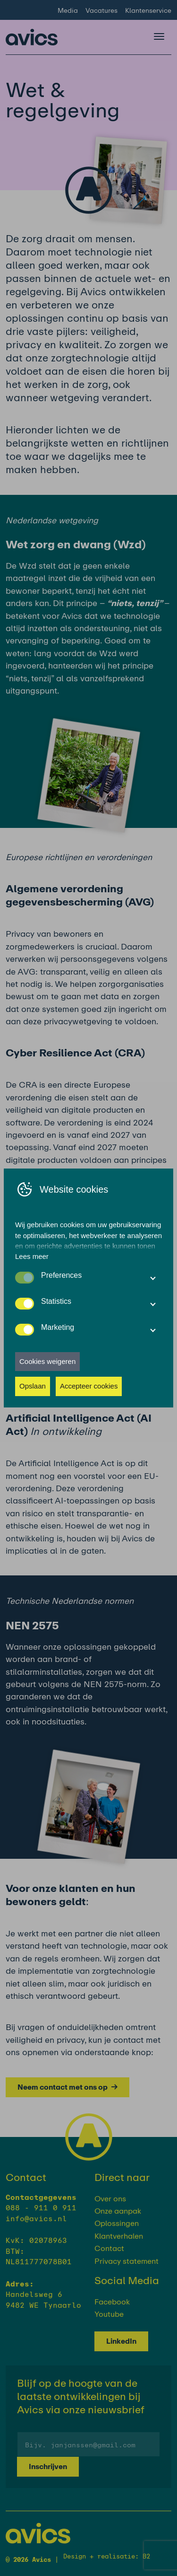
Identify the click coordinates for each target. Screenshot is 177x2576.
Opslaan (32, 1386)
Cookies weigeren (47, 1361)
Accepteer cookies (89, 1386)
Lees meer (32, 1256)
